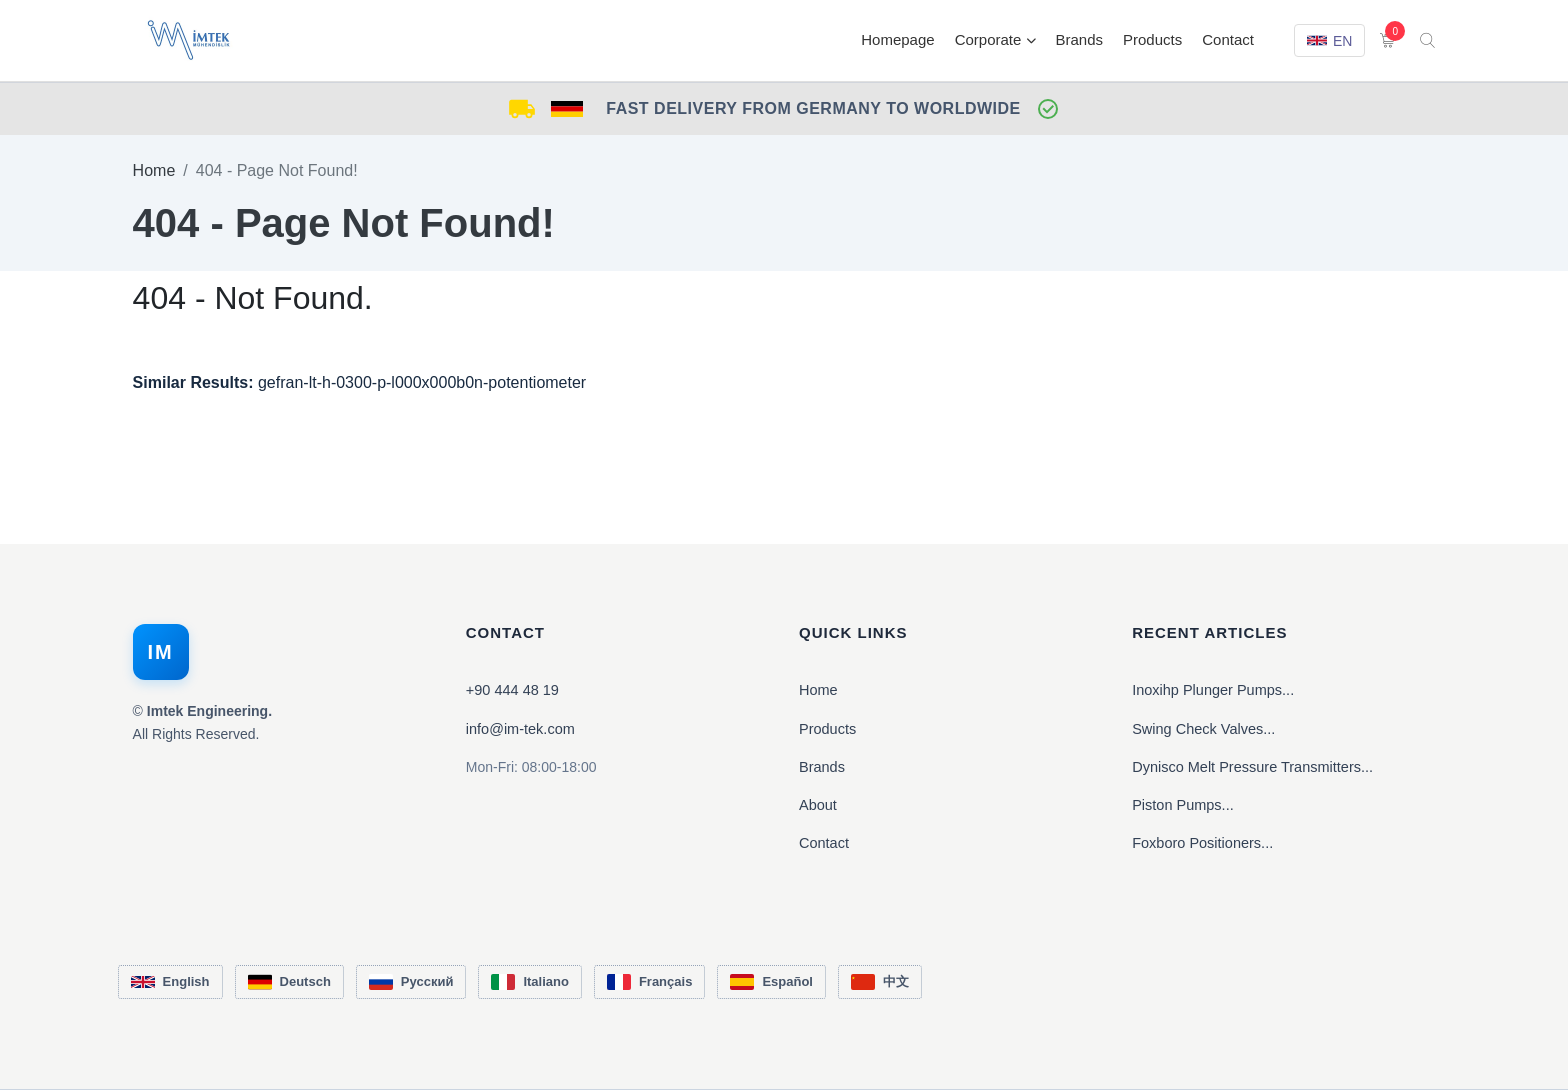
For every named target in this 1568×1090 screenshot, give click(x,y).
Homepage (897, 39)
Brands (1080, 39)
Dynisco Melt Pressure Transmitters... (1252, 767)
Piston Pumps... (1183, 805)
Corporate (995, 39)
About (818, 805)
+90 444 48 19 (512, 690)
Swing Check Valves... (1203, 729)
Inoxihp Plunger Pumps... (1213, 690)
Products (1152, 39)
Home (154, 170)
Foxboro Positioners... (1202, 843)
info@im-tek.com (520, 729)
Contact (1228, 39)
